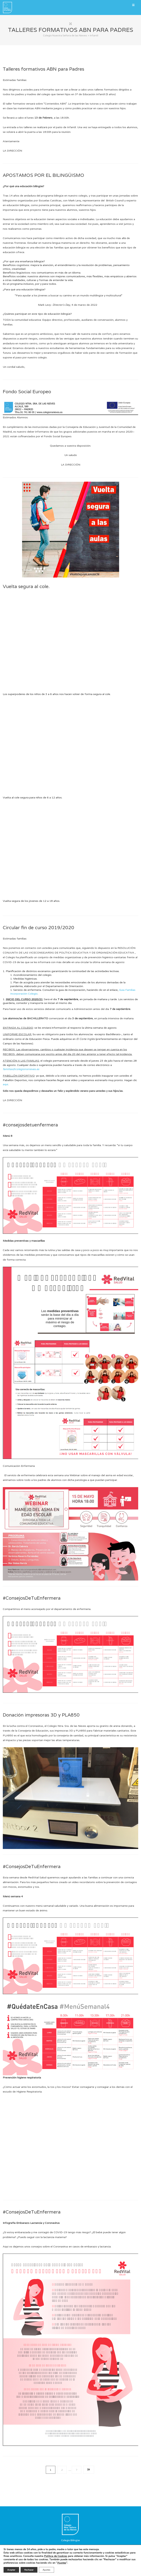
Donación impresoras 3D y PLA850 (41, 1715)
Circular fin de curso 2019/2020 (38, 927)
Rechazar (29, 2569)
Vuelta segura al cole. (26, 586)
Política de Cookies (55, 2556)
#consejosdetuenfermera (30, 1125)
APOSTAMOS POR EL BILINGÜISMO (43, 175)
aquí (5, 1084)
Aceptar (11, 2569)
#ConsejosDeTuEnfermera (32, 1598)
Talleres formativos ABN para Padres (43, 69)
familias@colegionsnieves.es (21, 1069)
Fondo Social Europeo (27, 392)
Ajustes (61, 2563)
